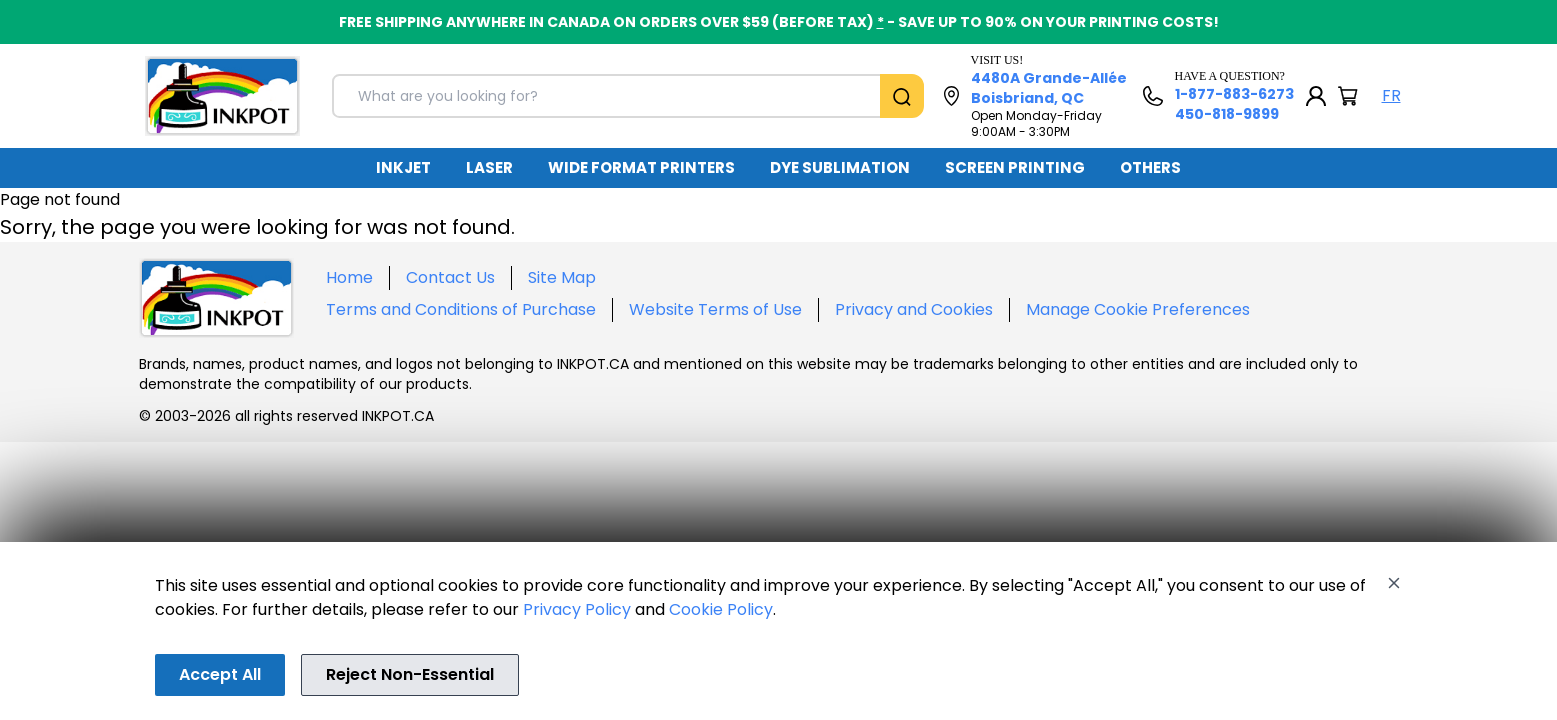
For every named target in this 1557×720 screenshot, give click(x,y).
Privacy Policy (577, 609)
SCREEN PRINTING (1015, 167)
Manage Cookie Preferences (1138, 309)
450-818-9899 (1227, 114)
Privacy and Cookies (914, 309)
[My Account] (1316, 96)
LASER (489, 167)
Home (349, 277)
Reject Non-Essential (410, 674)
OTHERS (1150, 167)
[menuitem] (403, 168)
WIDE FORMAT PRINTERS (641, 167)
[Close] (1394, 583)
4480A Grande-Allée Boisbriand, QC (1049, 88)
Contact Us (450, 277)
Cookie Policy (721, 609)
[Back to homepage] (222, 96)
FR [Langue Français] (1391, 95)
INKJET (403, 167)
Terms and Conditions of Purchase (461, 309)
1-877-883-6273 (1234, 94)
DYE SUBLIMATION (840, 167)
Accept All (220, 674)
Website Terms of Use (715, 309)
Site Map (562, 277)
